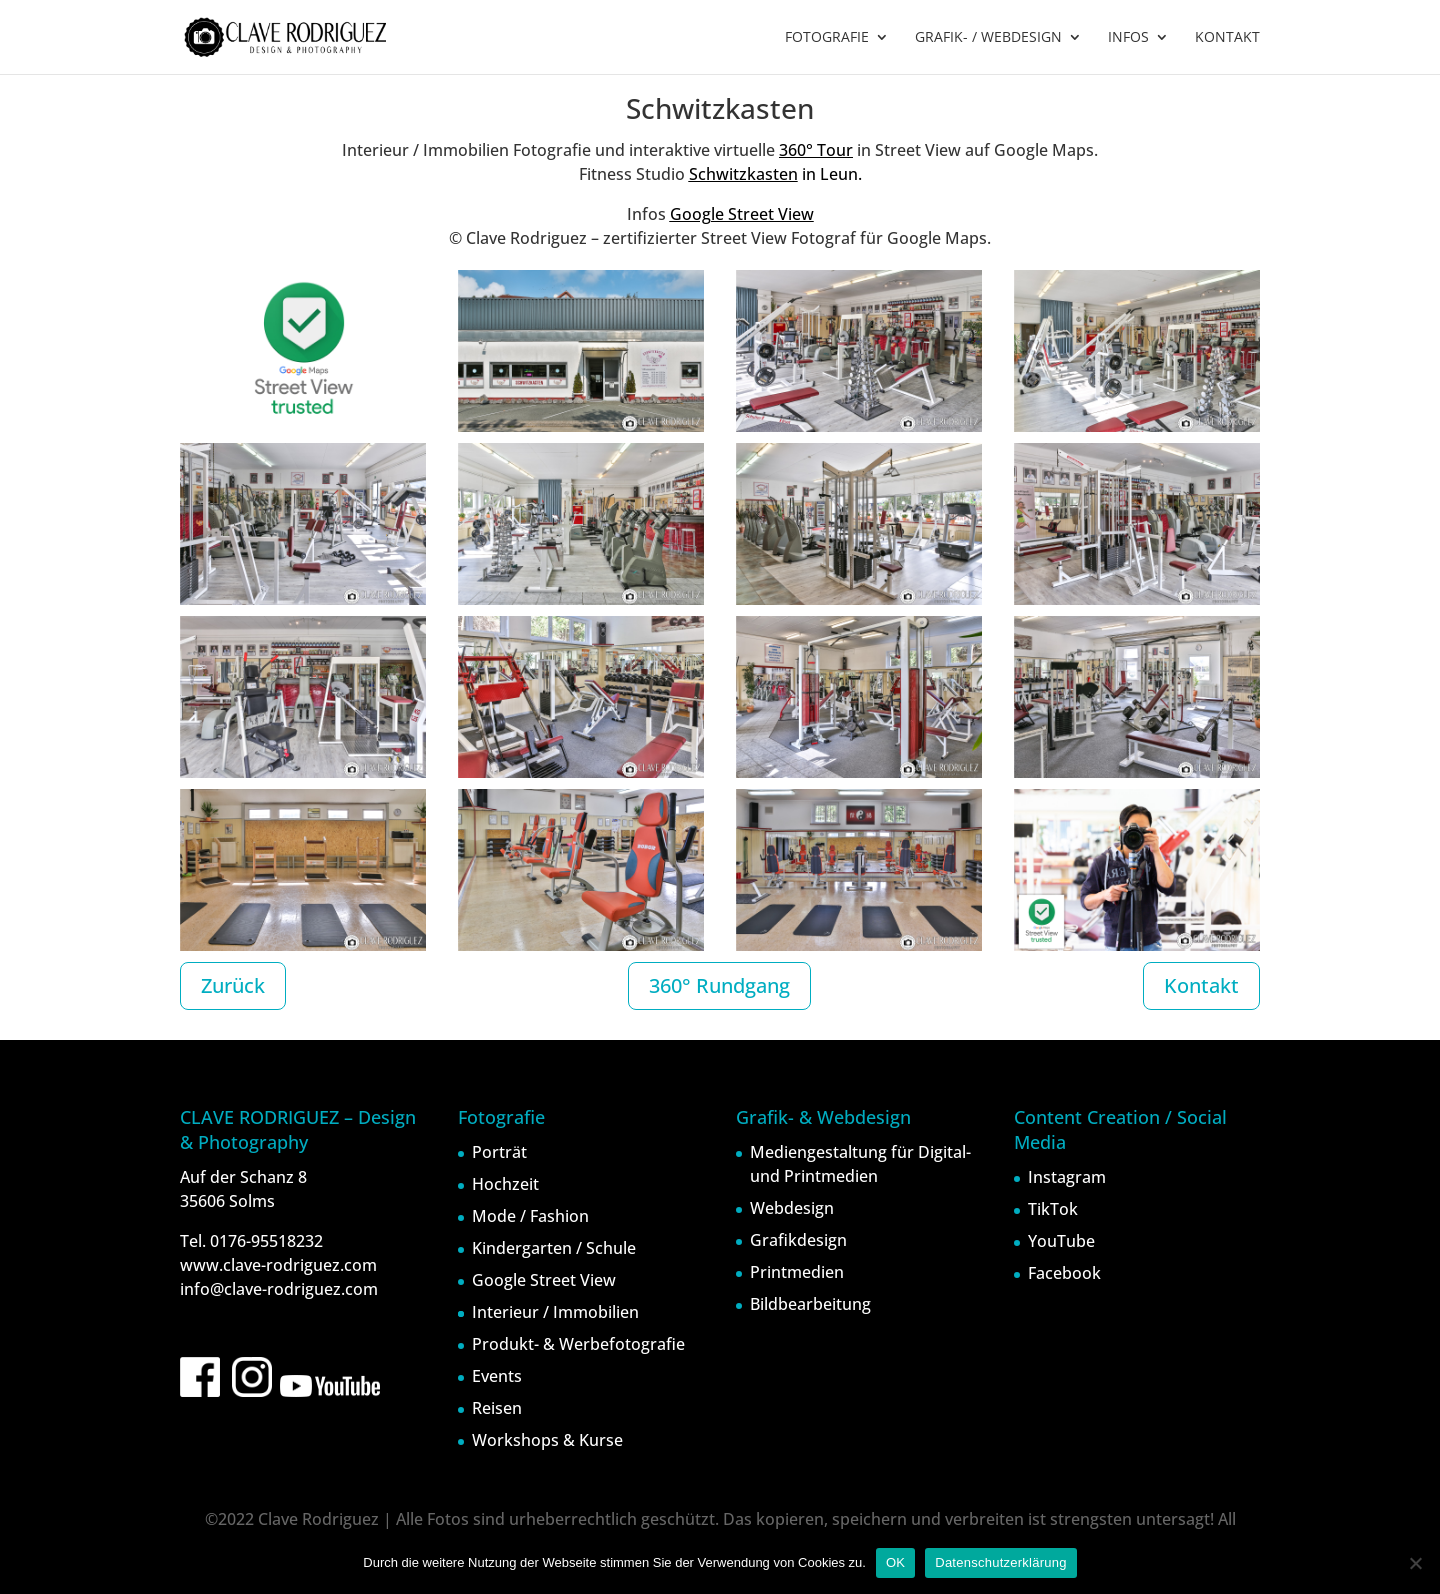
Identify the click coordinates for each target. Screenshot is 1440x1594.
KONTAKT (1227, 38)
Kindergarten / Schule (554, 1248)
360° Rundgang (719, 985)
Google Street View (742, 214)
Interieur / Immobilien (555, 1312)
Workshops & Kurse (547, 1440)
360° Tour (816, 150)
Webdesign (792, 1208)
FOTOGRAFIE (827, 38)
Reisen (497, 1408)
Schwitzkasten (743, 174)
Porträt (499, 1152)
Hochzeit (505, 1184)
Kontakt (1201, 985)
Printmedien (797, 1272)
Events (497, 1376)
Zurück (233, 985)
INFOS (1128, 38)
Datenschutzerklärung (1000, 1562)
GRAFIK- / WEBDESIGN (988, 38)
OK (895, 1562)
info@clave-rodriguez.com (279, 1289)
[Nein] (1415, 1563)
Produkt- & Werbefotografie (578, 1344)
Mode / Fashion (530, 1216)
